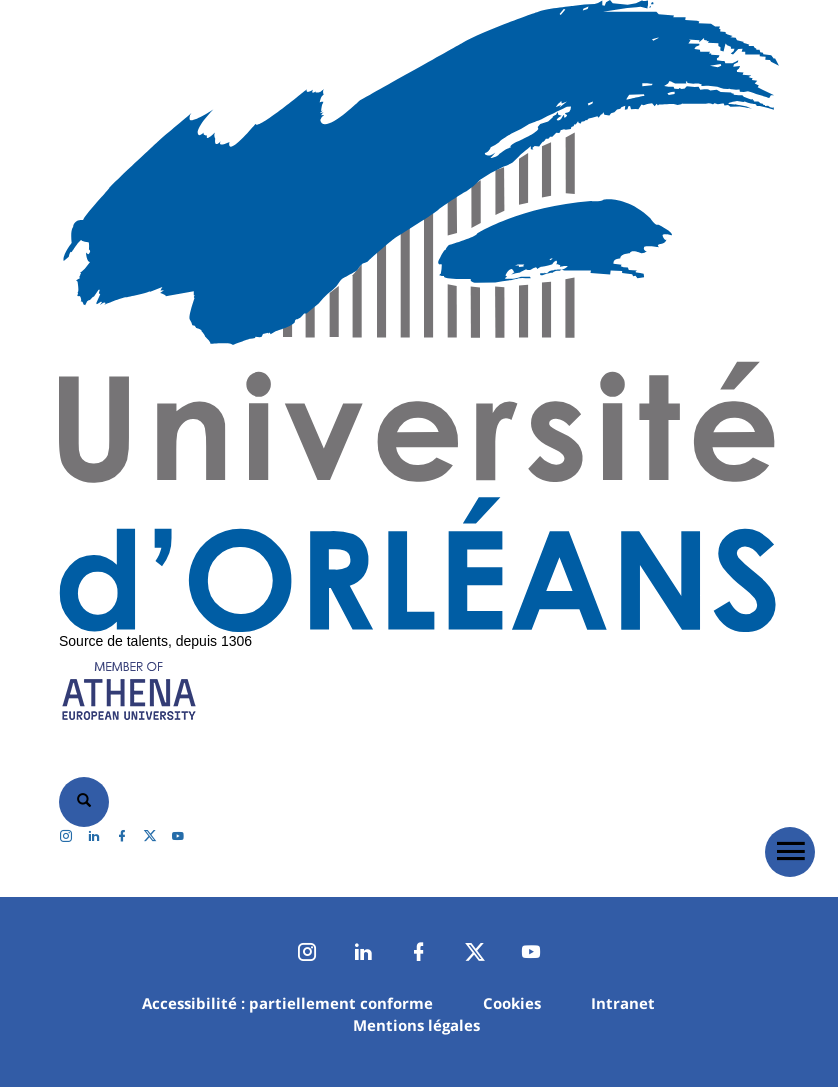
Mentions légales (416, 1025)
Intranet (623, 1003)
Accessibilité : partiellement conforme (287, 1003)
